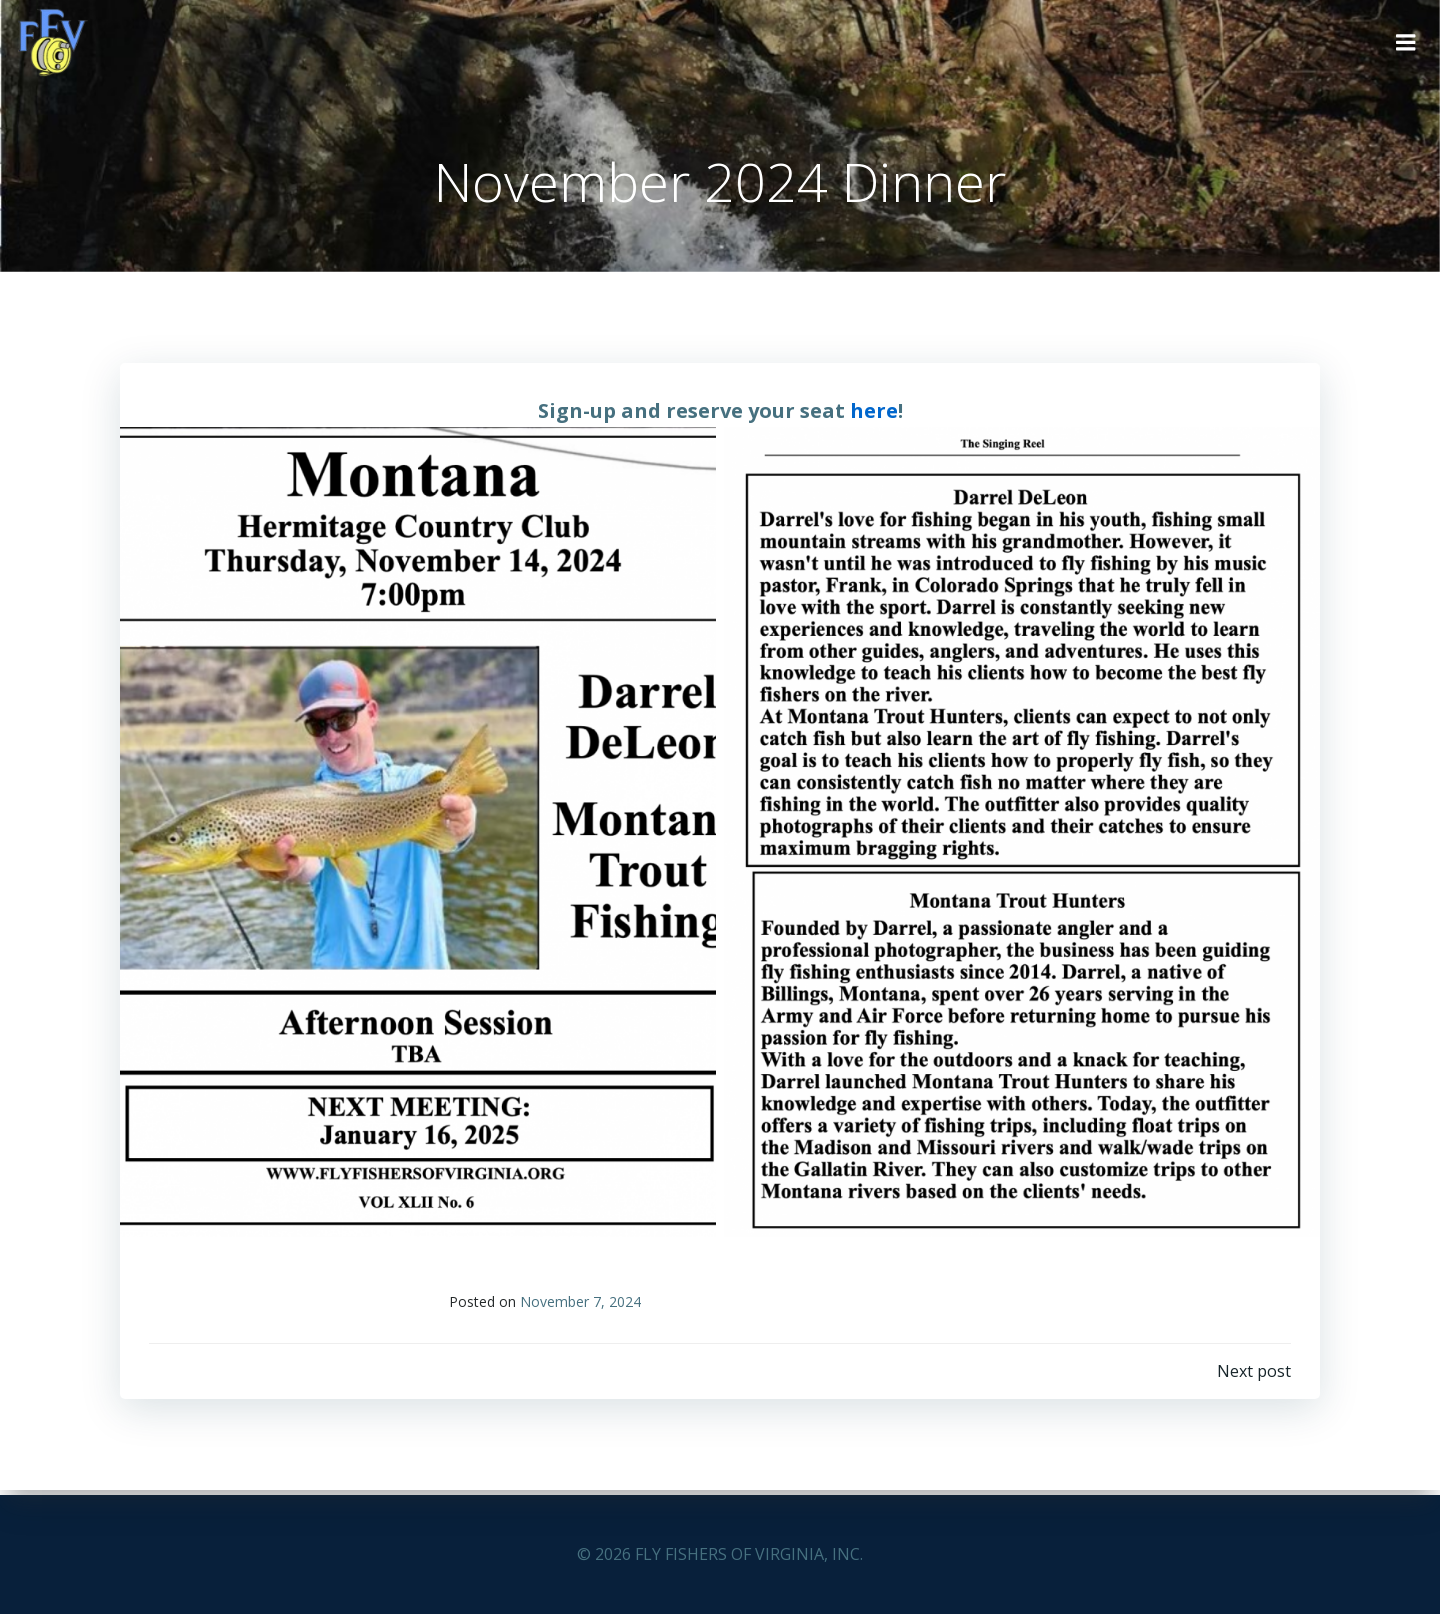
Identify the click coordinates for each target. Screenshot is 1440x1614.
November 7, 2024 (581, 1306)
